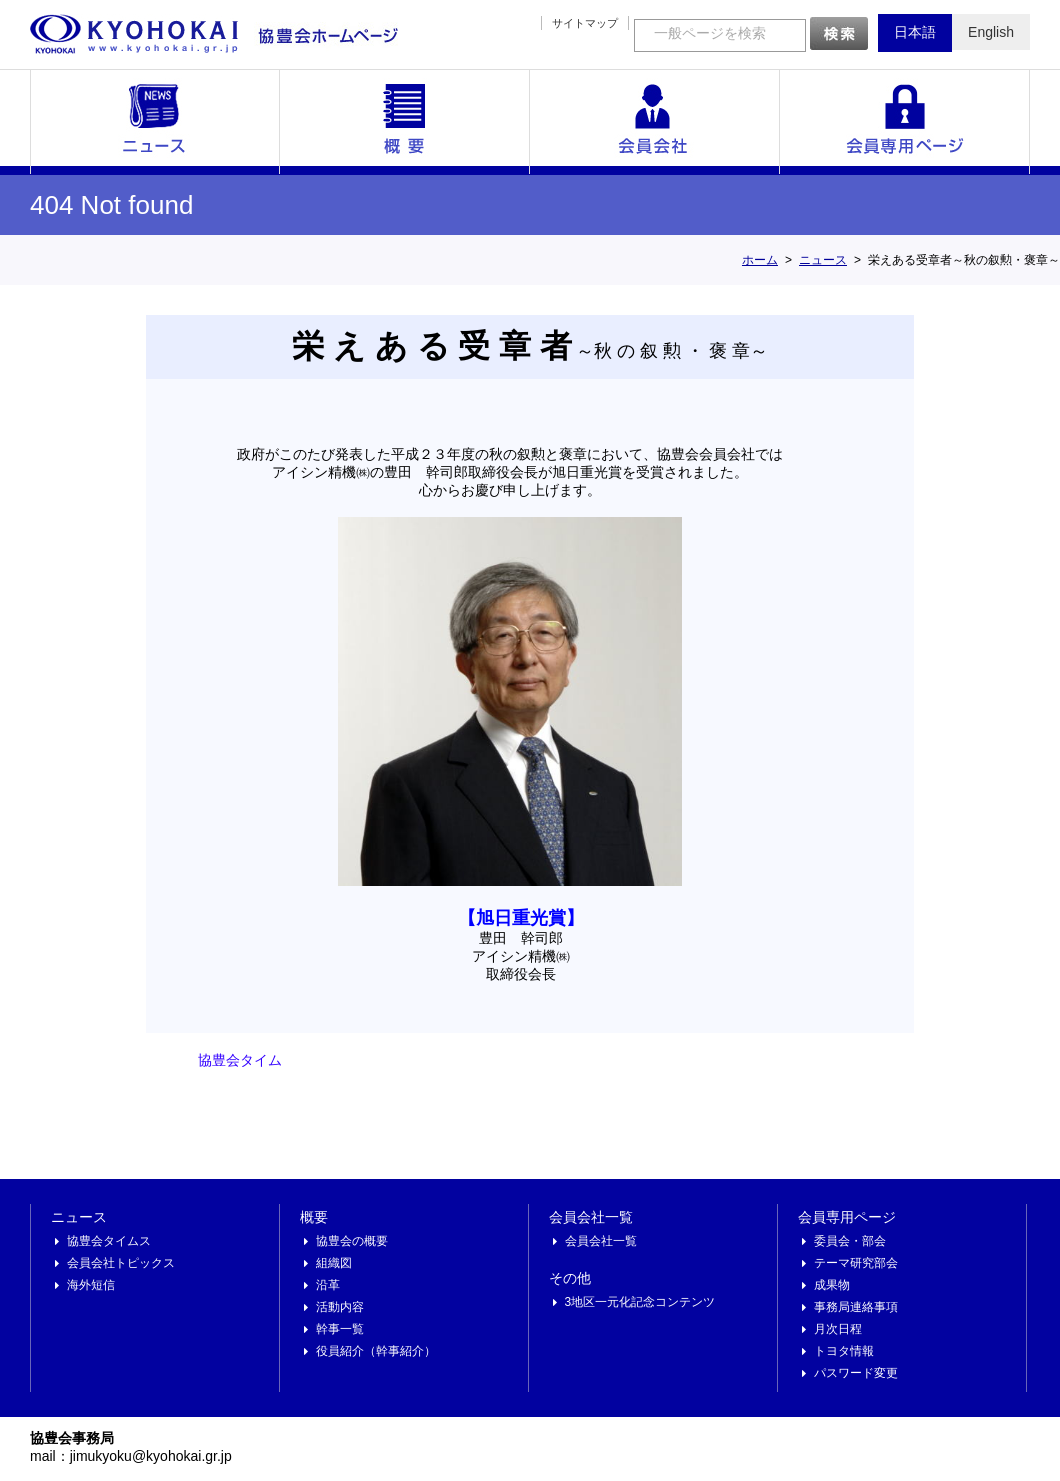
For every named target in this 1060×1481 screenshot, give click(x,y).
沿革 (328, 1285)
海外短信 (91, 1285)
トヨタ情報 (844, 1351)
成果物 (832, 1285)
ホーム (760, 260)
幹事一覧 (340, 1329)
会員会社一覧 (655, 122)
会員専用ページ (905, 122)
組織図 (334, 1263)
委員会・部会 (850, 1241)
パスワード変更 (856, 1373)
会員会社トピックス (121, 1263)
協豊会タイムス (109, 1241)
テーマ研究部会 (856, 1263)
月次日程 (838, 1329)
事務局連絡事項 (856, 1307)
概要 (405, 122)
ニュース (155, 122)
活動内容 (340, 1307)
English (991, 32)
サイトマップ (585, 23)
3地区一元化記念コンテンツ (640, 1302)
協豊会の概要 (352, 1241)
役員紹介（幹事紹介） (376, 1351)
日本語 (915, 32)
